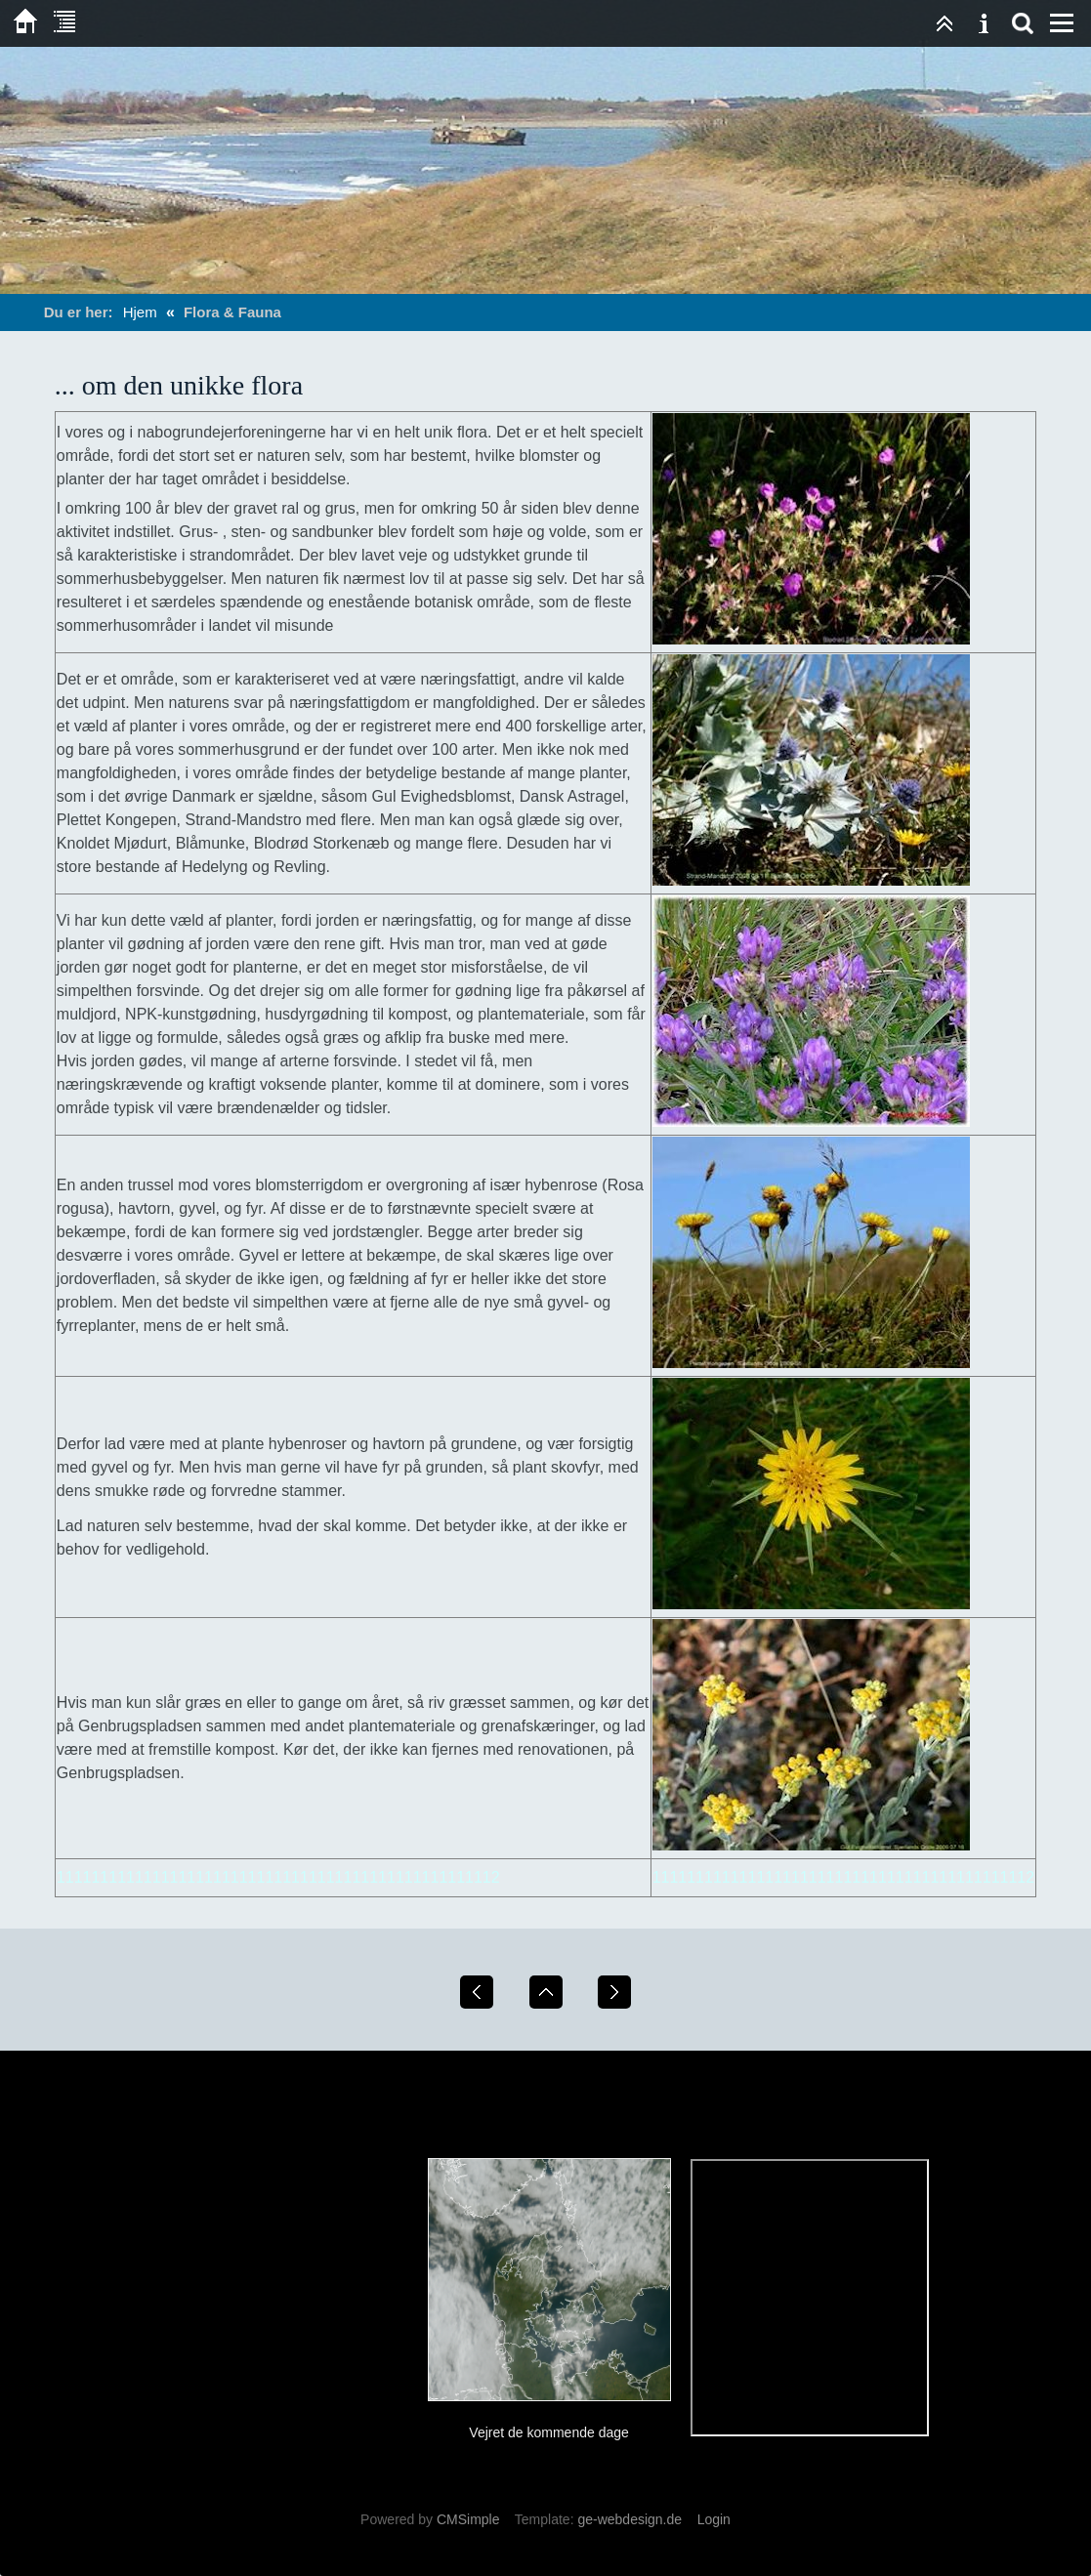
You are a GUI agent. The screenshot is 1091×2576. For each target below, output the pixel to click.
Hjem (140, 312)
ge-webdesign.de (629, 2519)
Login (714, 2519)
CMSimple (468, 2519)
